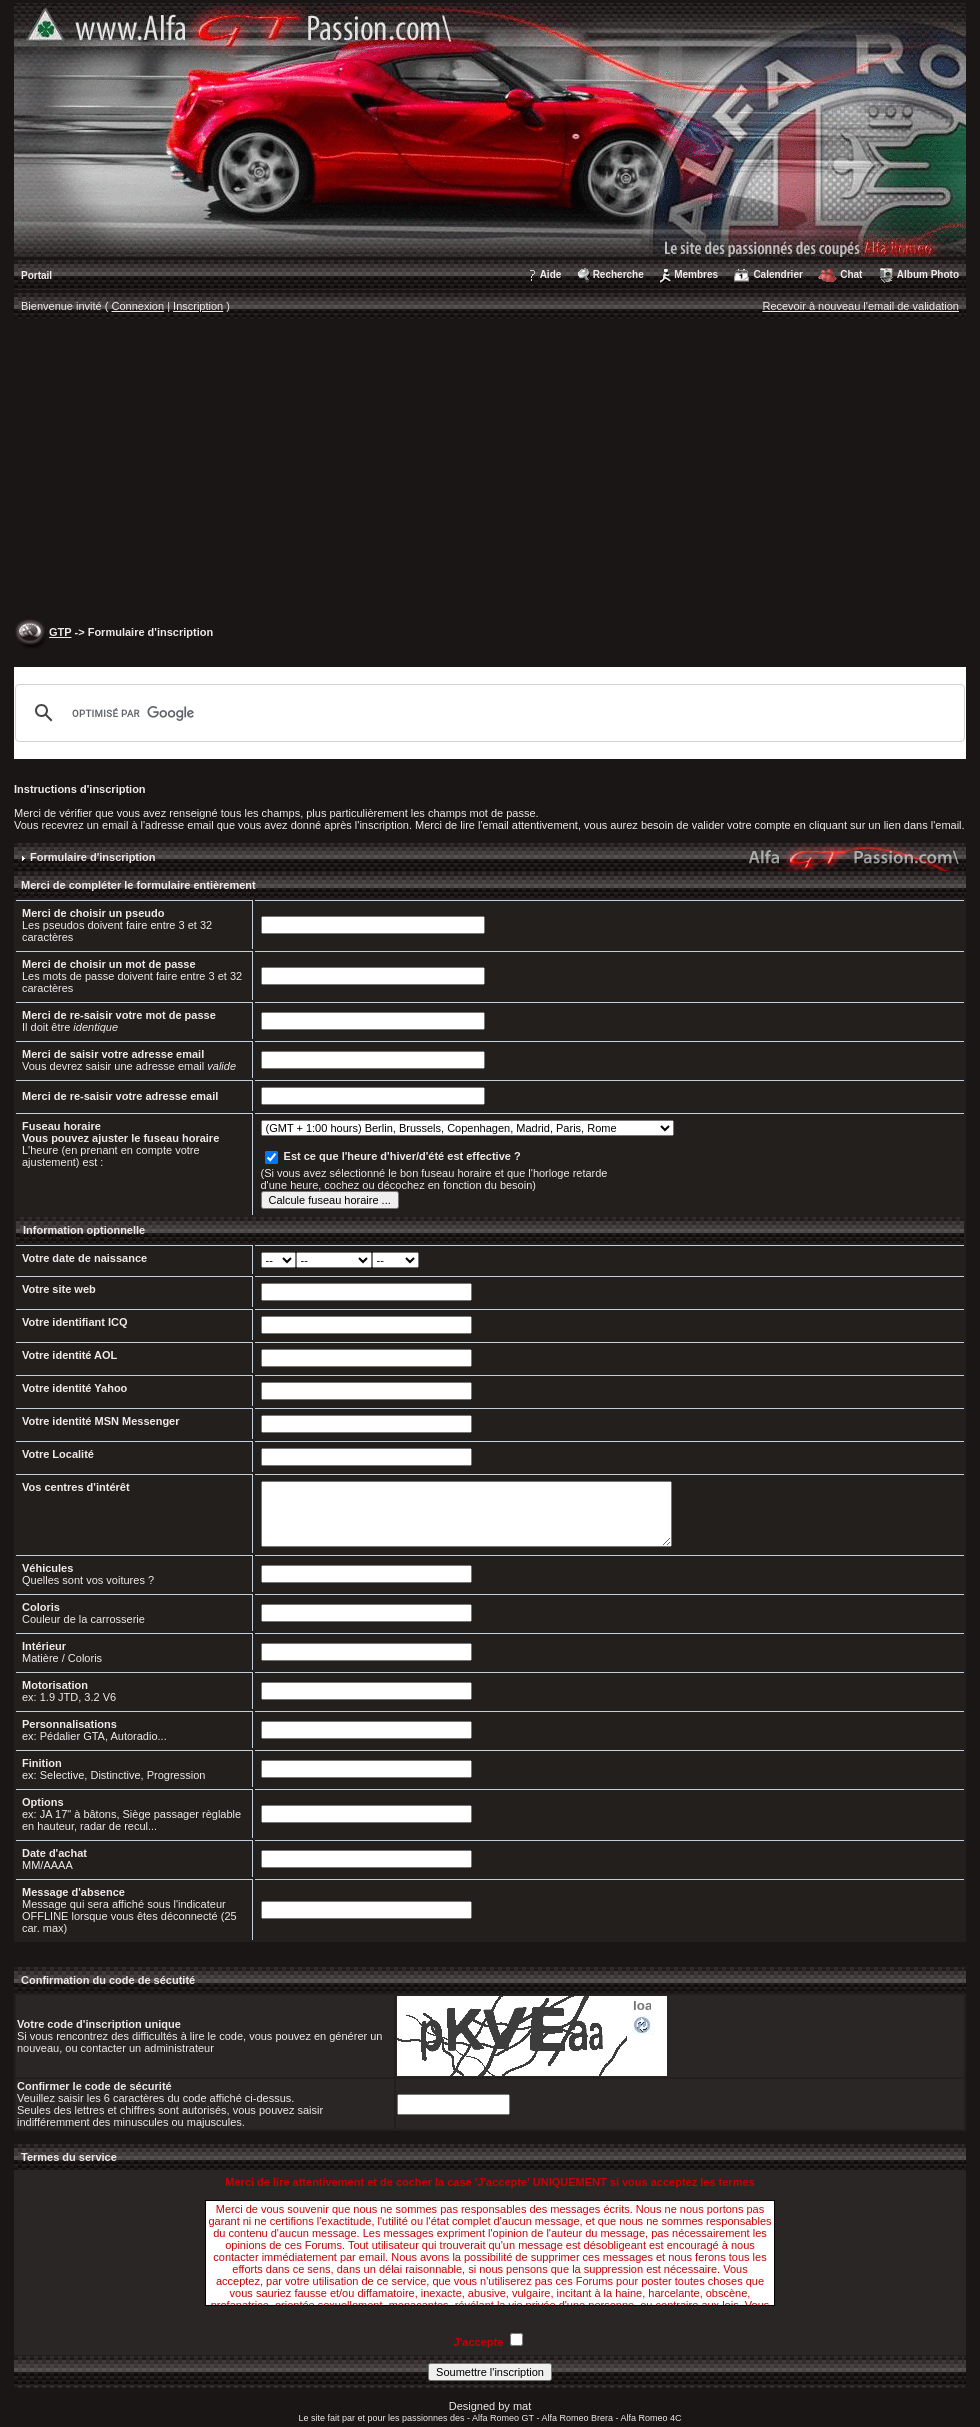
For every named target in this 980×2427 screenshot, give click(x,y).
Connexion (138, 306)
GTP (60, 632)
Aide (551, 274)
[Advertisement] (490, 471)
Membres (696, 274)
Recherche (618, 274)
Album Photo (928, 274)
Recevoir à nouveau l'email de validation (860, 306)
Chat (851, 274)
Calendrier (777, 274)
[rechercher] (487, 713)
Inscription (198, 306)
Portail (36, 275)
